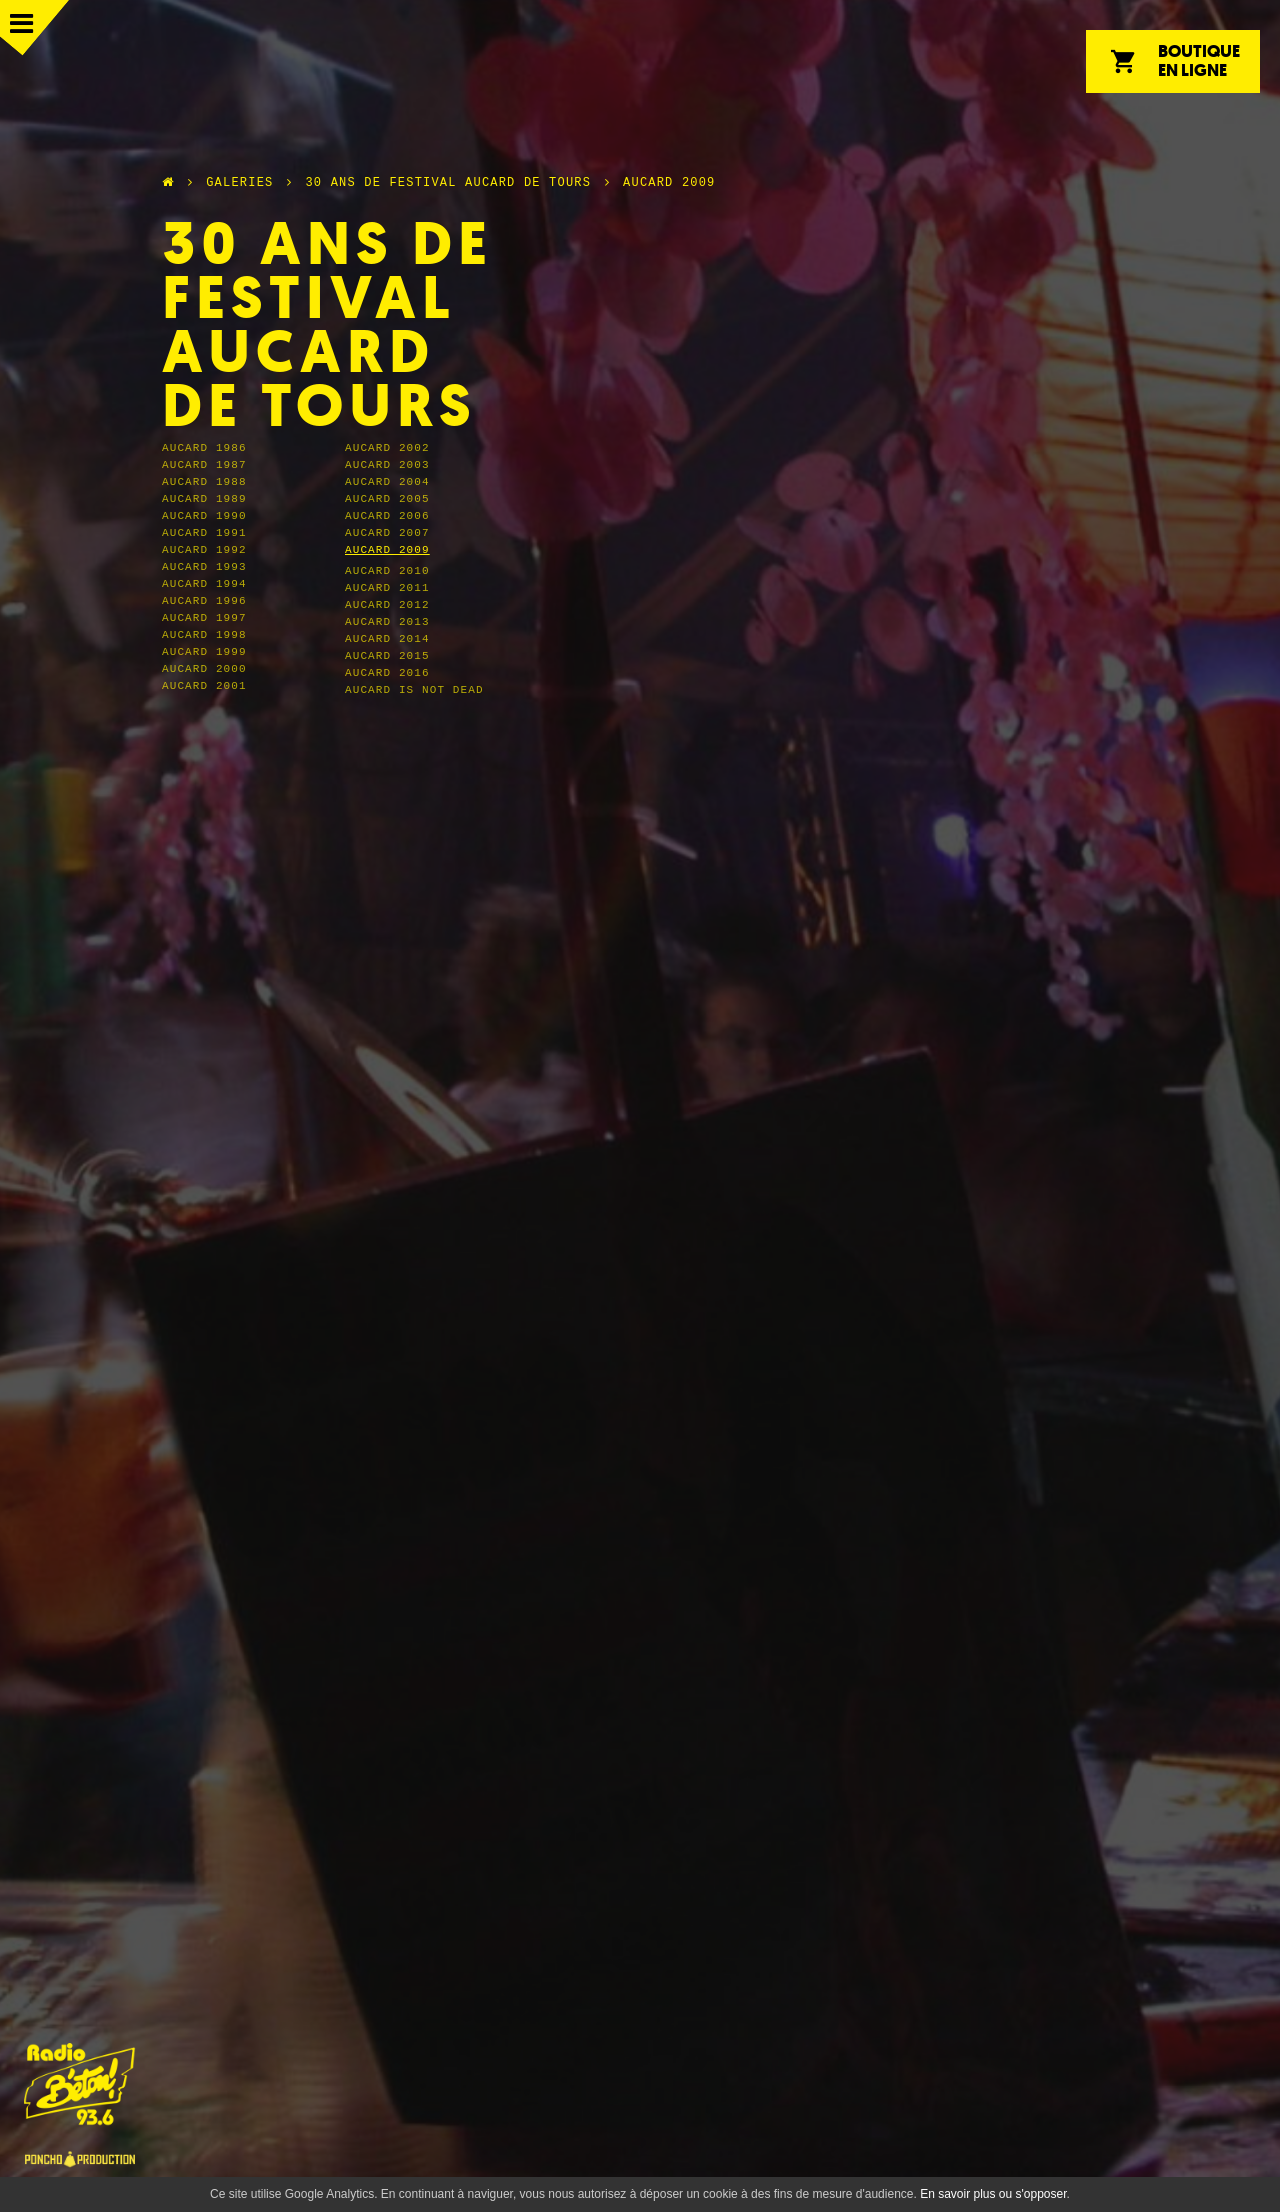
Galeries (239, 183)
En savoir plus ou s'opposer (993, 2194)
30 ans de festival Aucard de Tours (448, 183)
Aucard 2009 (669, 183)
